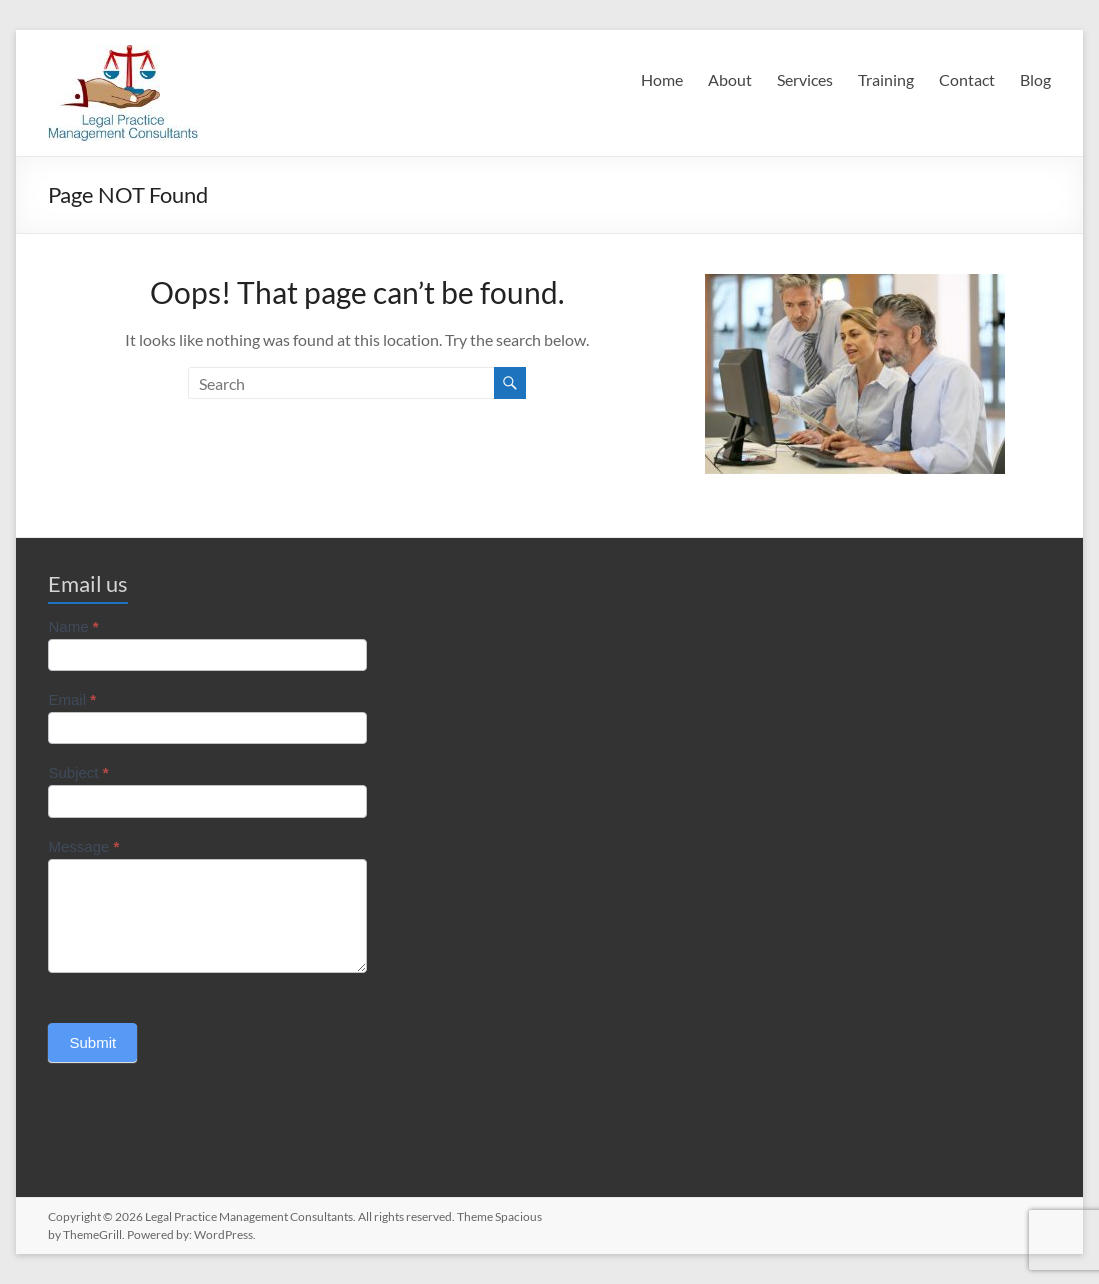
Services (805, 79)
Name (73, 626)
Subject (78, 772)
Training (886, 79)
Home (662, 79)
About (730, 79)
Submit (92, 1042)
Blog (1035, 79)
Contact (967, 79)
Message (83, 846)
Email (72, 699)
